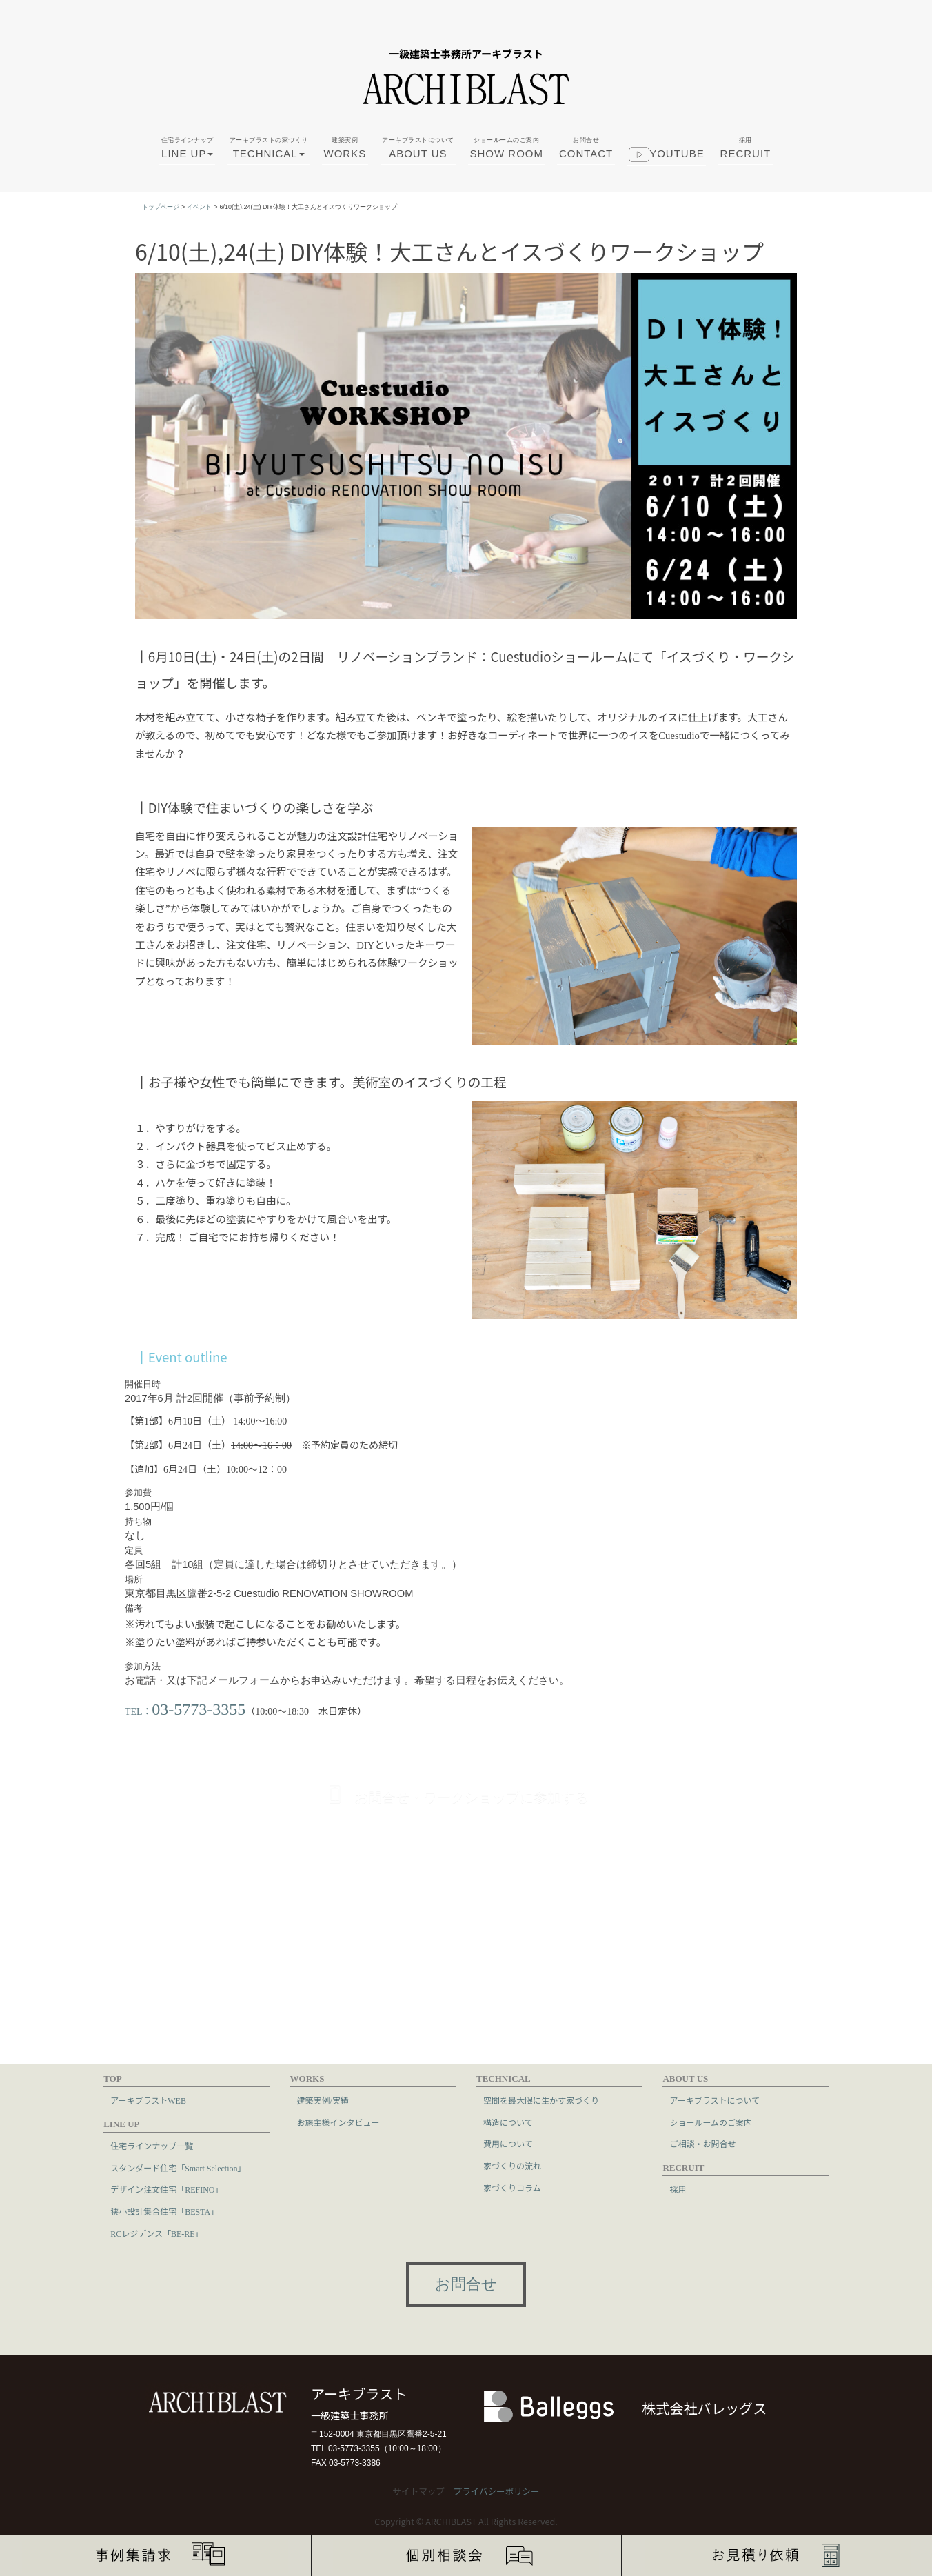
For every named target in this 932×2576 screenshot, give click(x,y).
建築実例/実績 (323, 2100)
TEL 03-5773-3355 (345, 2448)
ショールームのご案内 (710, 2122)
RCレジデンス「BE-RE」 (156, 2232)
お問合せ (466, 2284)
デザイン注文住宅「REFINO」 (166, 2189)
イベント (199, 206)
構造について (508, 2122)
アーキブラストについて (714, 2100)
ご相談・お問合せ (702, 2144)
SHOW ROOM (506, 148)
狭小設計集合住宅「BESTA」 (164, 2211)
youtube (667, 156)
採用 (677, 2189)
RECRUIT (745, 148)
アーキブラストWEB (148, 2100)
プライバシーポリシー (496, 2491)
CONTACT (586, 148)
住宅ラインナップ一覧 (151, 2146)
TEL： (185, 1710)
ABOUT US (418, 148)
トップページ (160, 206)
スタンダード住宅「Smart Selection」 (177, 2167)
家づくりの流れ (512, 2166)
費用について (508, 2144)
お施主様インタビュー (338, 2122)
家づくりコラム (512, 2187)
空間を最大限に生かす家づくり (541, 2100)
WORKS (345, 148)
